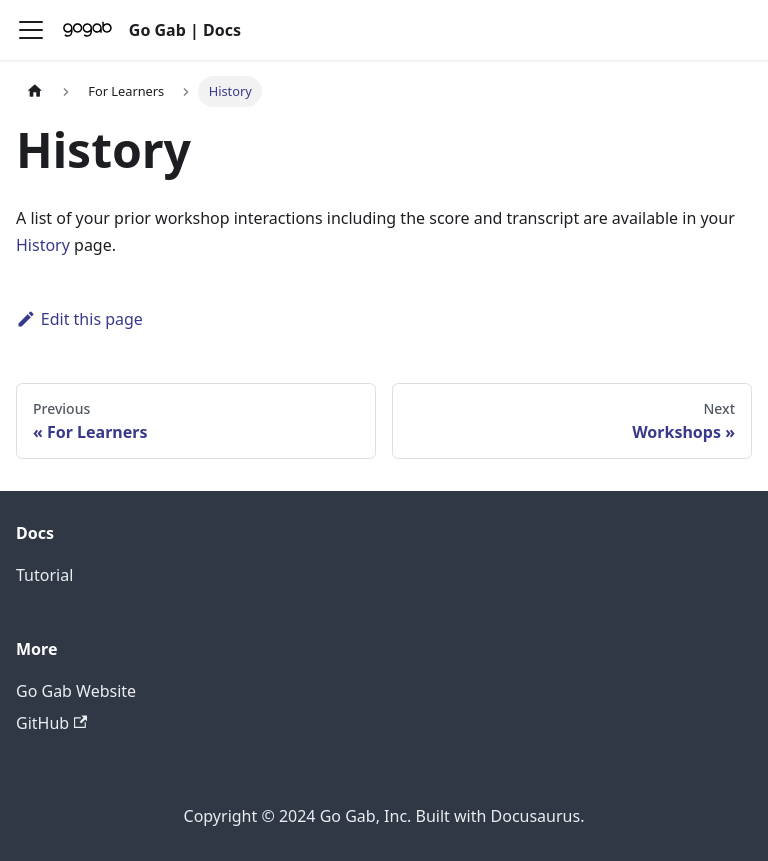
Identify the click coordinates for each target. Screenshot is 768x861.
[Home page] (35, 91)
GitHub (51, 723)
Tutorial (44, 575)
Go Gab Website (76, 691)
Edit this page (79, 319)
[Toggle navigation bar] (31, 30)
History (43, 245)
